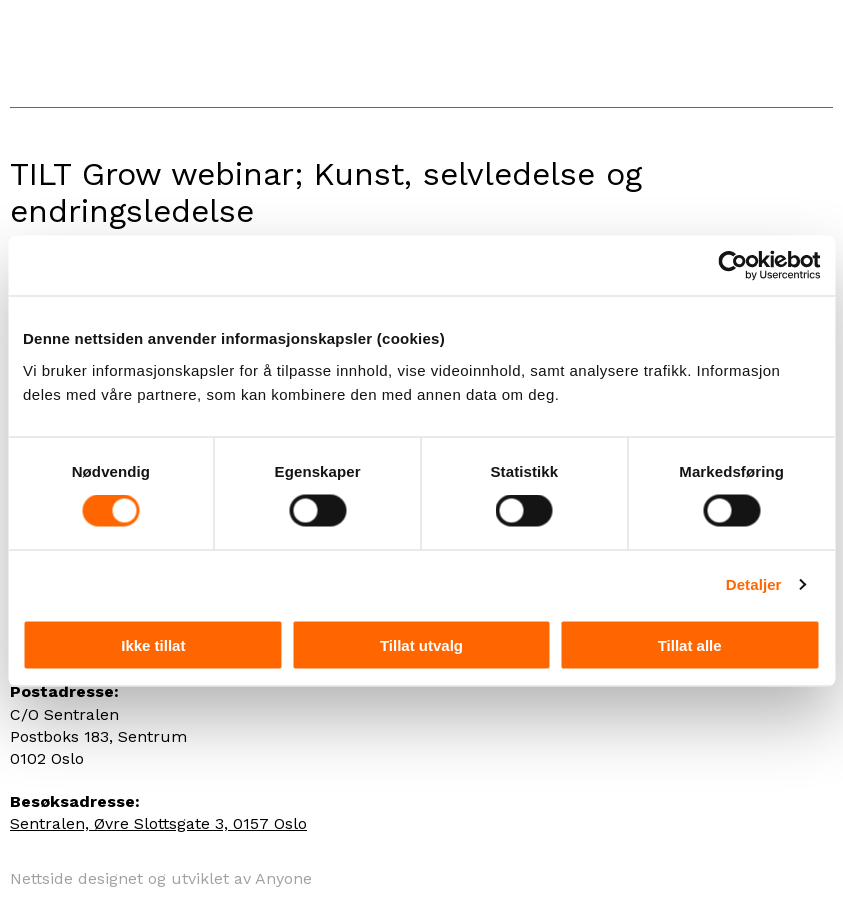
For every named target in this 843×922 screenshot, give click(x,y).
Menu (813, 61)
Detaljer (754, 584)
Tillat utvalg (421, 644)
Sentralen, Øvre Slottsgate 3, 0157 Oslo (158, 823)
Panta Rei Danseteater (112, 53)
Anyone (283, 878)
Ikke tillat (153, 644)
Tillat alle (690, 644)
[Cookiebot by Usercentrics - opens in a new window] (732, 266)
